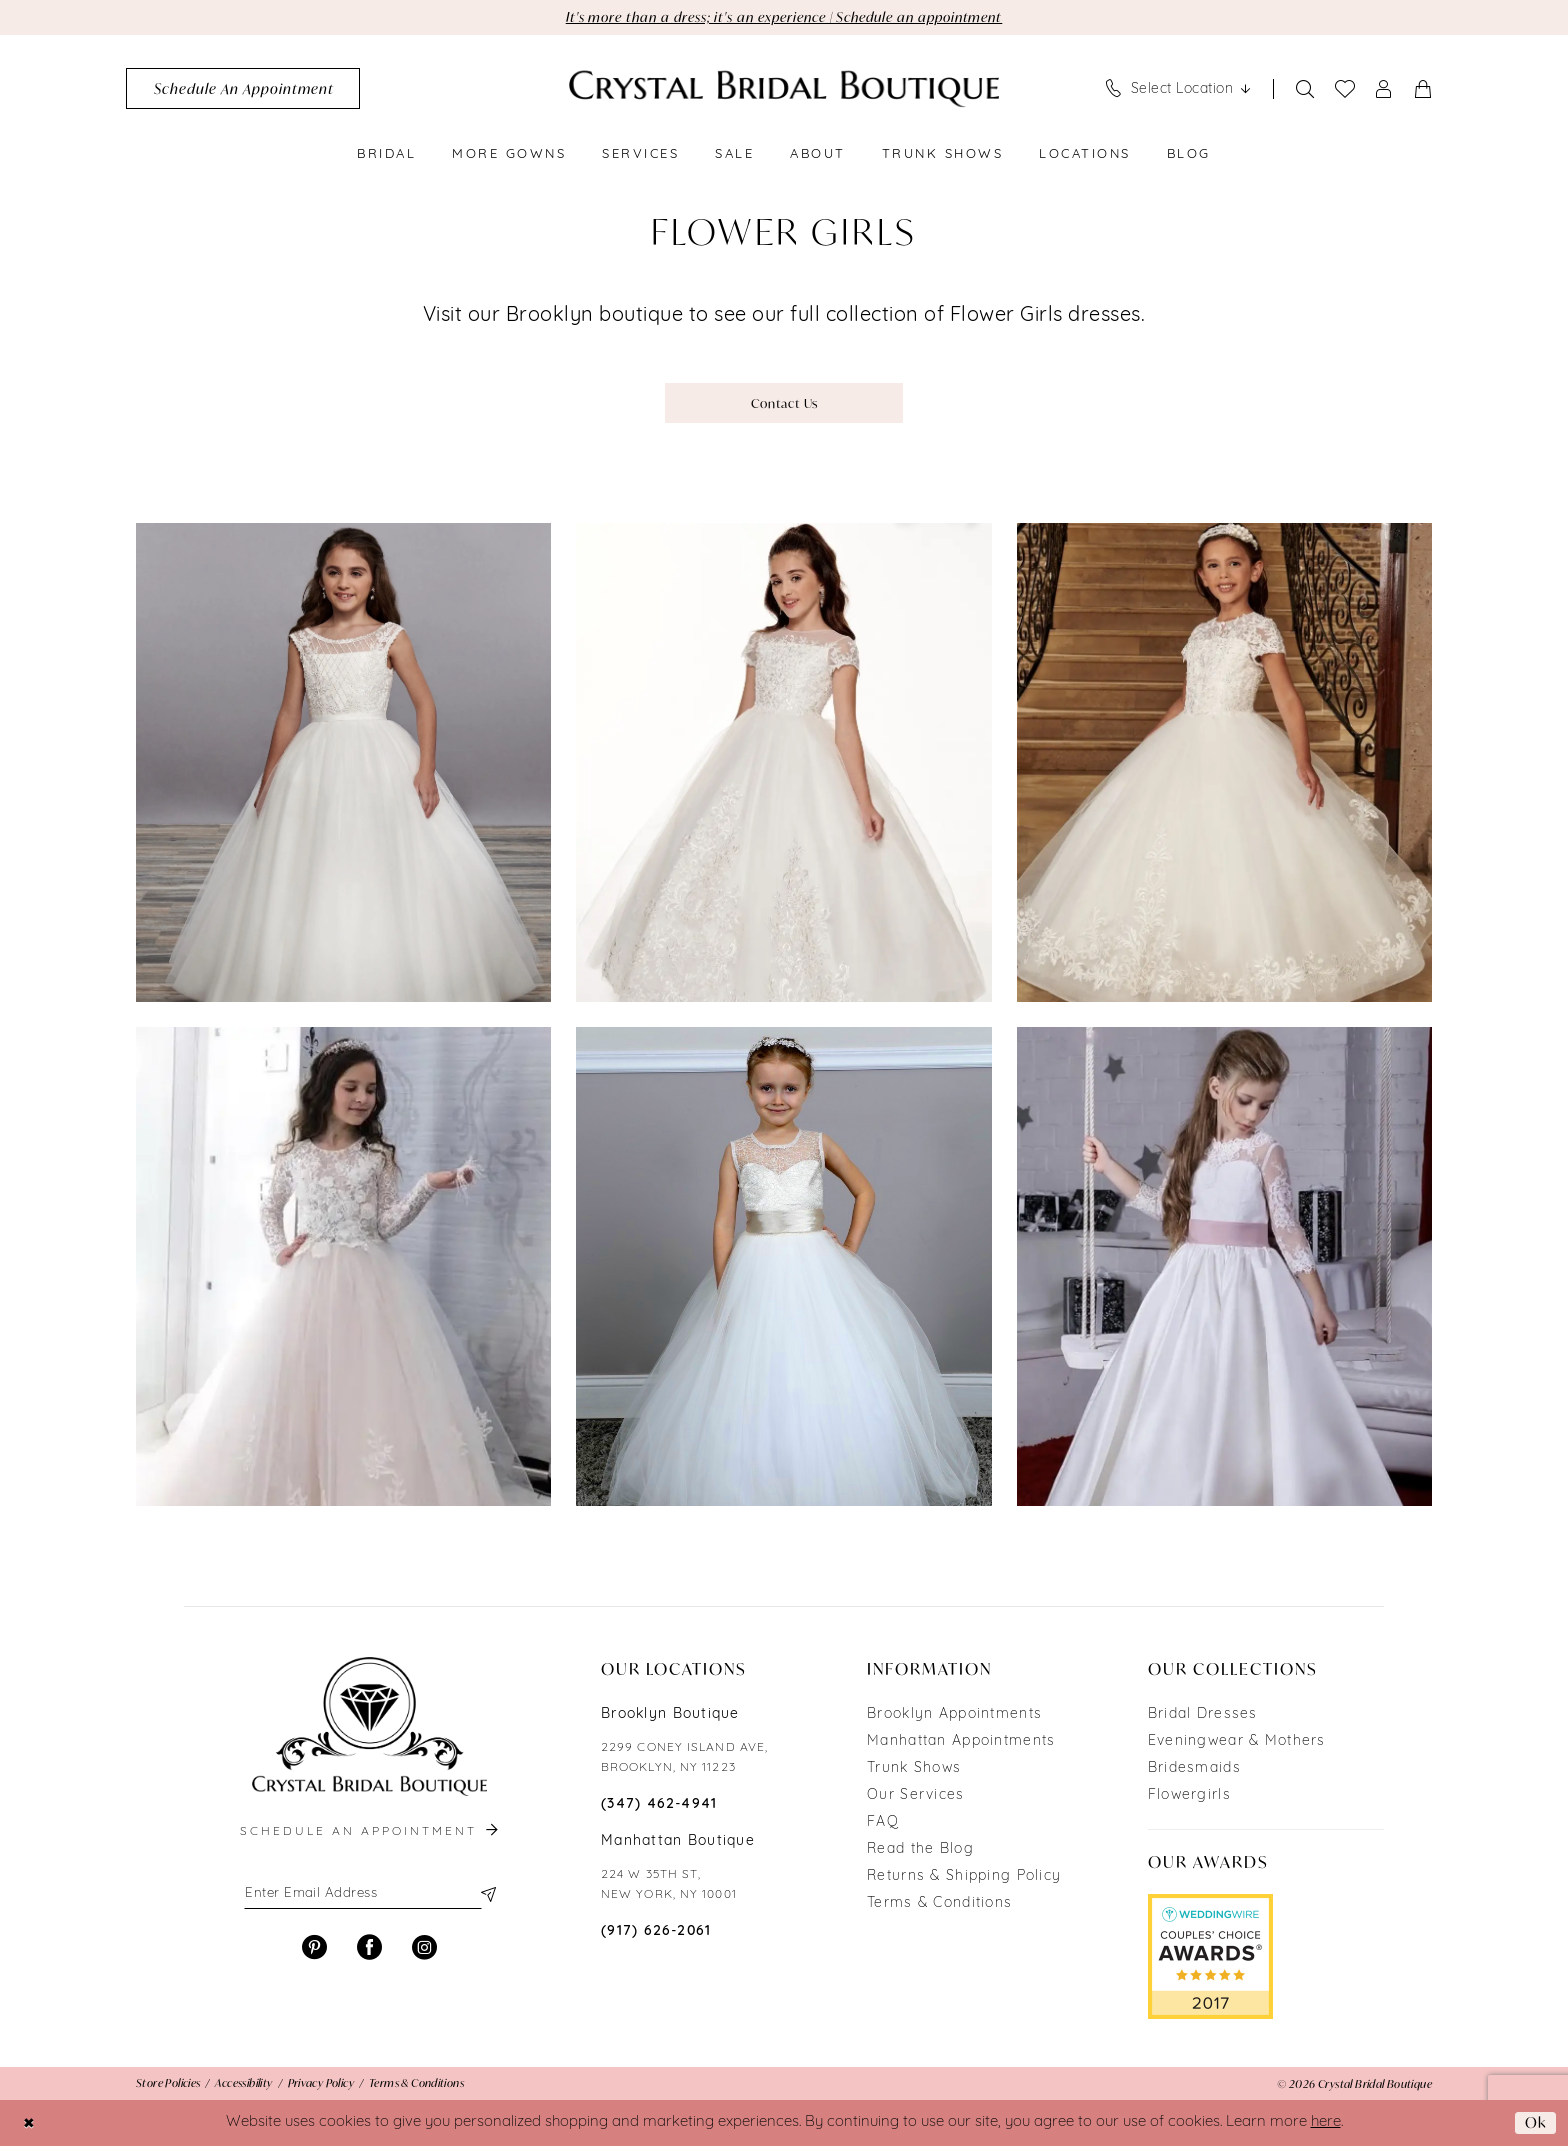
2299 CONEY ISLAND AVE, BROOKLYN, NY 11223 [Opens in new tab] (684, 1761)
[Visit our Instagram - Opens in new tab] (424, 1951)
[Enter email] (369, 1897)
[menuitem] (243, 89)
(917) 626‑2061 (656, 1934)
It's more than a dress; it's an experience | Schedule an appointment (784, 17)
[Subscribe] (486, 1897)
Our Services (915, 1798)
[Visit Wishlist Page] (1345, 90)
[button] (1384, 89)
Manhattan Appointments (961, 1744)
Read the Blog (920, 1852)
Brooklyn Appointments (954, 1717)
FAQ (883, 1825)
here (1326, 2125)
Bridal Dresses (1203, 1717)
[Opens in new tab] (1210, 1960)
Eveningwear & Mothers (1237, 1744)
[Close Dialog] (29, 2125)
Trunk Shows (914, 1771)
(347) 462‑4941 (659, 1807)
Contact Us (784, 404)
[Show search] (1305, 89)
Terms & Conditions (939, 1906)
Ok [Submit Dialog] (1535, 2125)
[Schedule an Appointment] (243, 89)
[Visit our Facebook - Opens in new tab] (369, 1951)
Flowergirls (1189, 1798)
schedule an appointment (371, 1835)
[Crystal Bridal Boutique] (784, 89)
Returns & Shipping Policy (964, 1879)
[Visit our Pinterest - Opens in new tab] (314, 1951)
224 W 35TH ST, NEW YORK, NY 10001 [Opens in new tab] (669, 1888)
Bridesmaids (1194, 1771)
